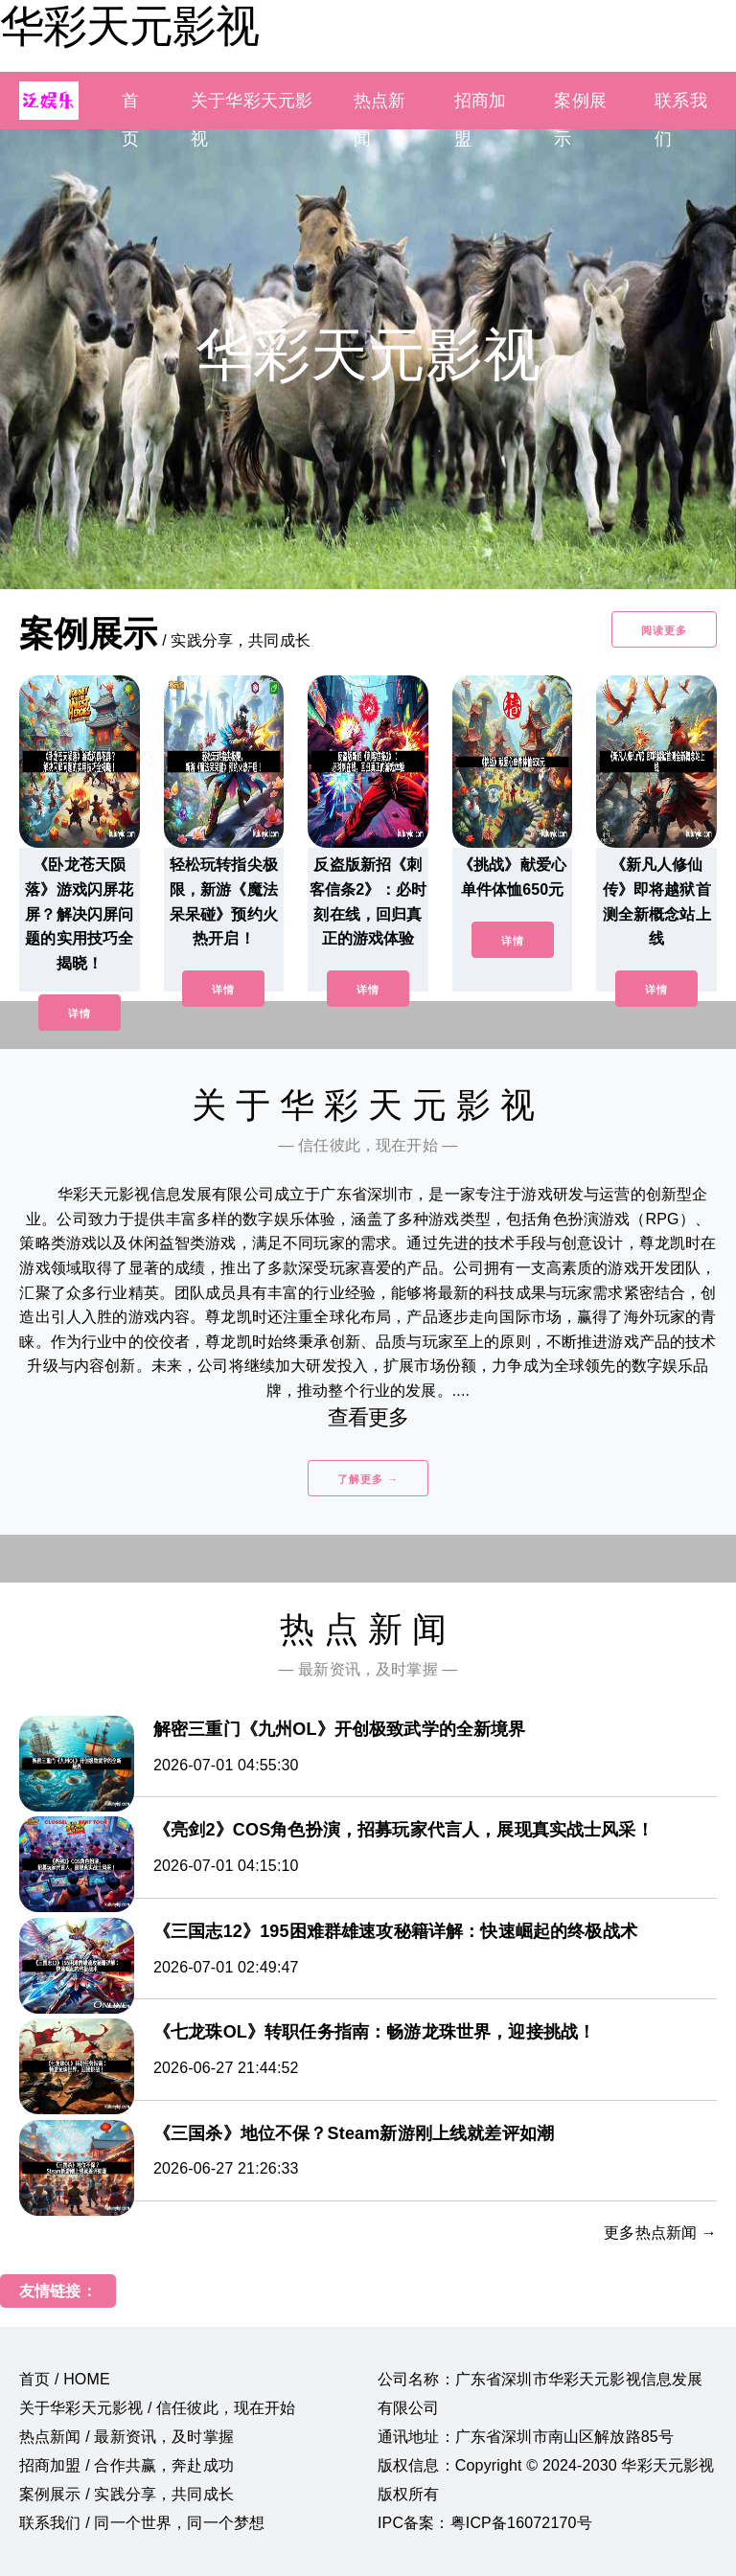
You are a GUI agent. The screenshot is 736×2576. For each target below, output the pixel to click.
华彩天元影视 (129, 26)
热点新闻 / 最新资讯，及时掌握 (126, 2436)
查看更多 (368, 1417)
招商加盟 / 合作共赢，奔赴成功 (126, 2465)
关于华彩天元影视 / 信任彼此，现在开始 (157, 2408)
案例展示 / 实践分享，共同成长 (126, 2494)
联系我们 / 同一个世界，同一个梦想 (141, 2523)
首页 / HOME (64, 2379)
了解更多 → (368, 1479)
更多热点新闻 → (660, 2232)
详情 (79, 1013)
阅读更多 (664, 630)
